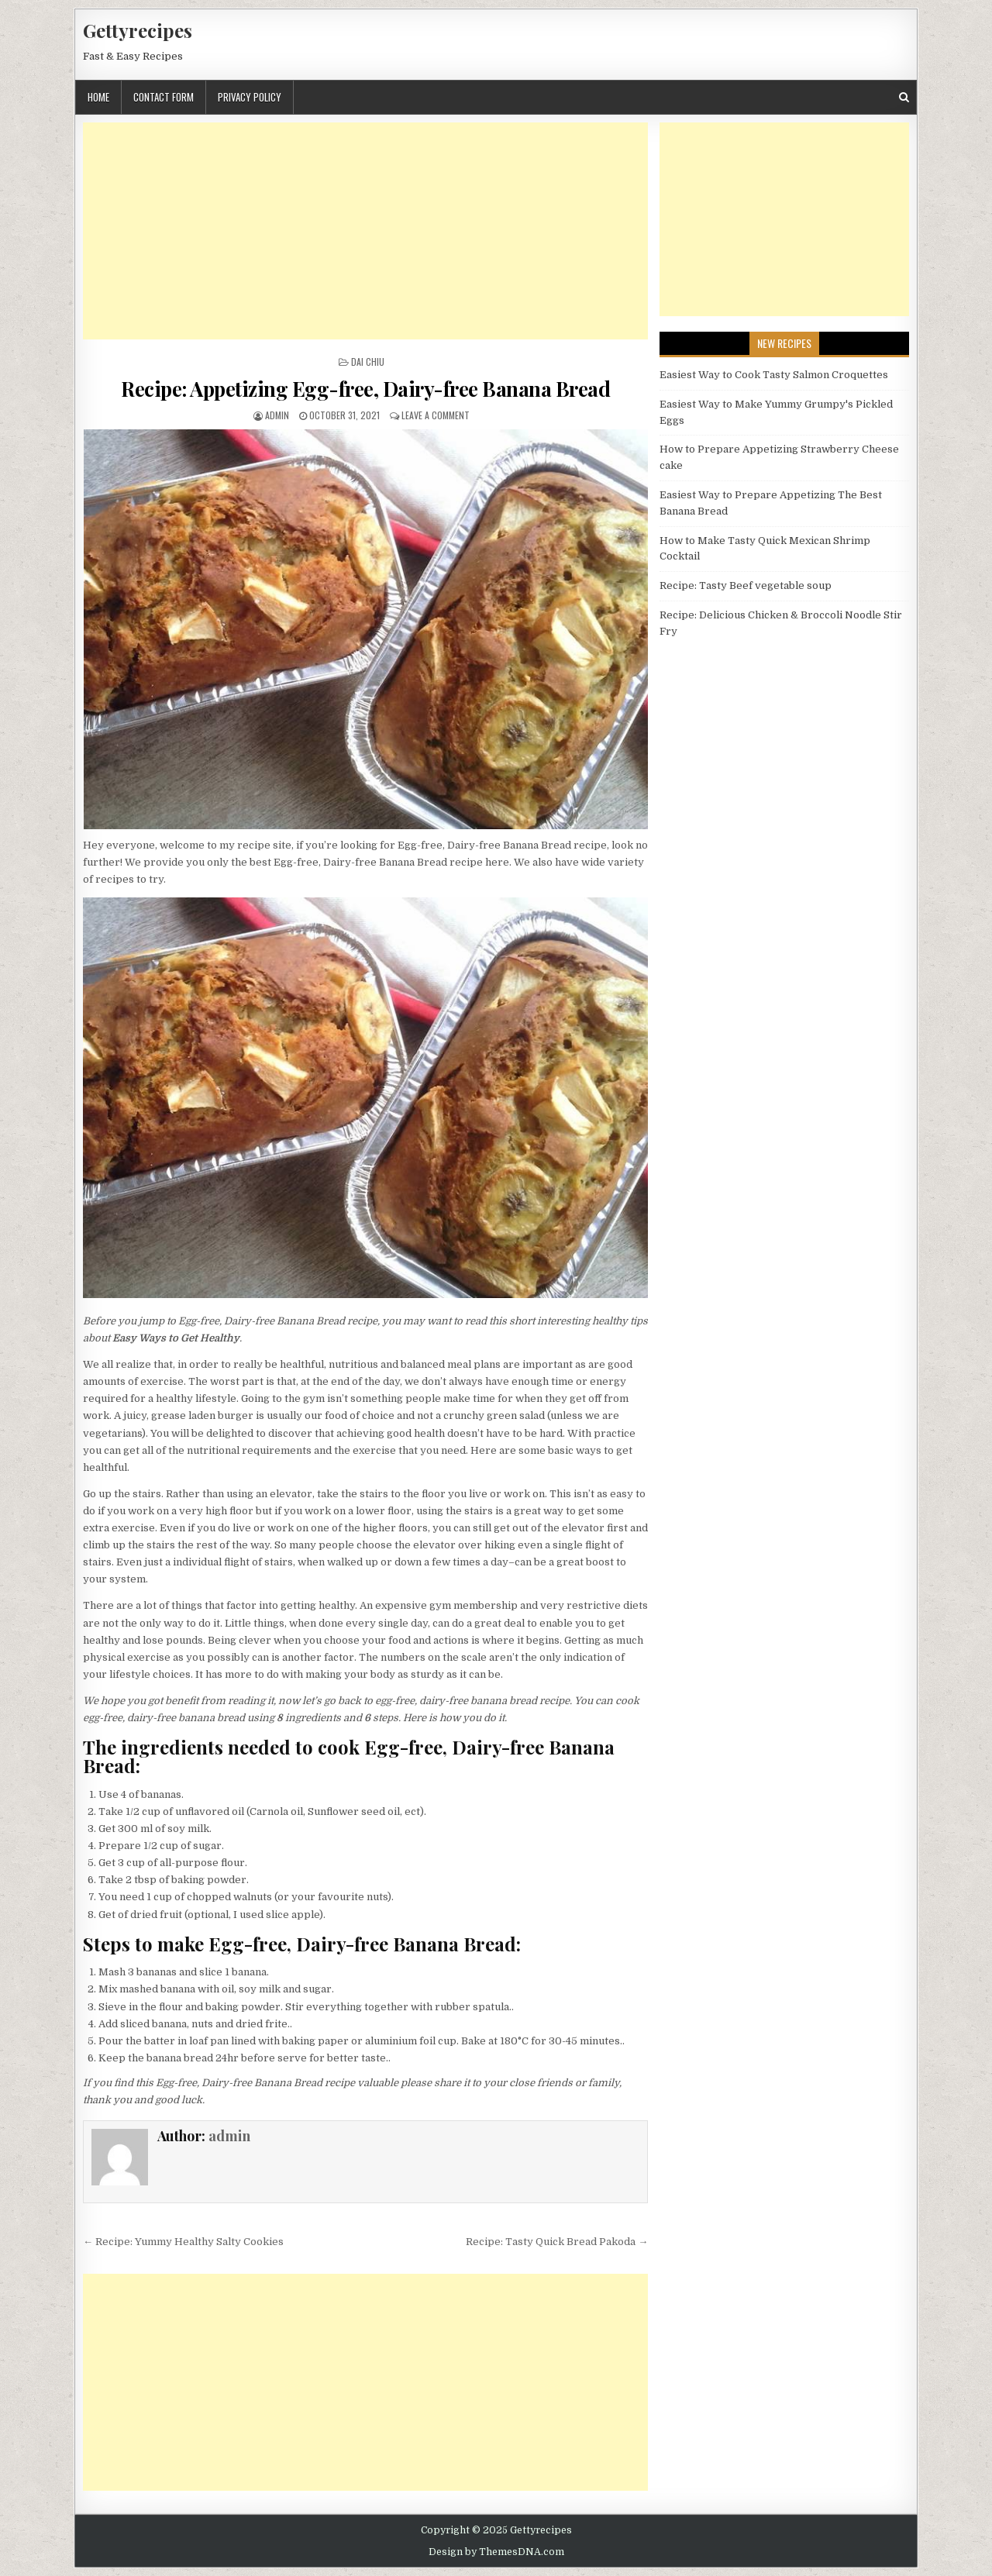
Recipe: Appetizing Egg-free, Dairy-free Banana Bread (365, 388)
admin (277, 415)
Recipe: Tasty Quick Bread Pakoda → (557, 2241)
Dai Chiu (367, 361)
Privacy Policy (249, 97)
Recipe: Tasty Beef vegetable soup (746, 585)
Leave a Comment (435, 415)
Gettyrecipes (137, 30)
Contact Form (163, 97)
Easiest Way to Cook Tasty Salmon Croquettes (774, 375)
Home (98, 97)
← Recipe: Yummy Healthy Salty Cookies (183, 2241)
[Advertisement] (365, 230)
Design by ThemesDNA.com (496, 2552)
